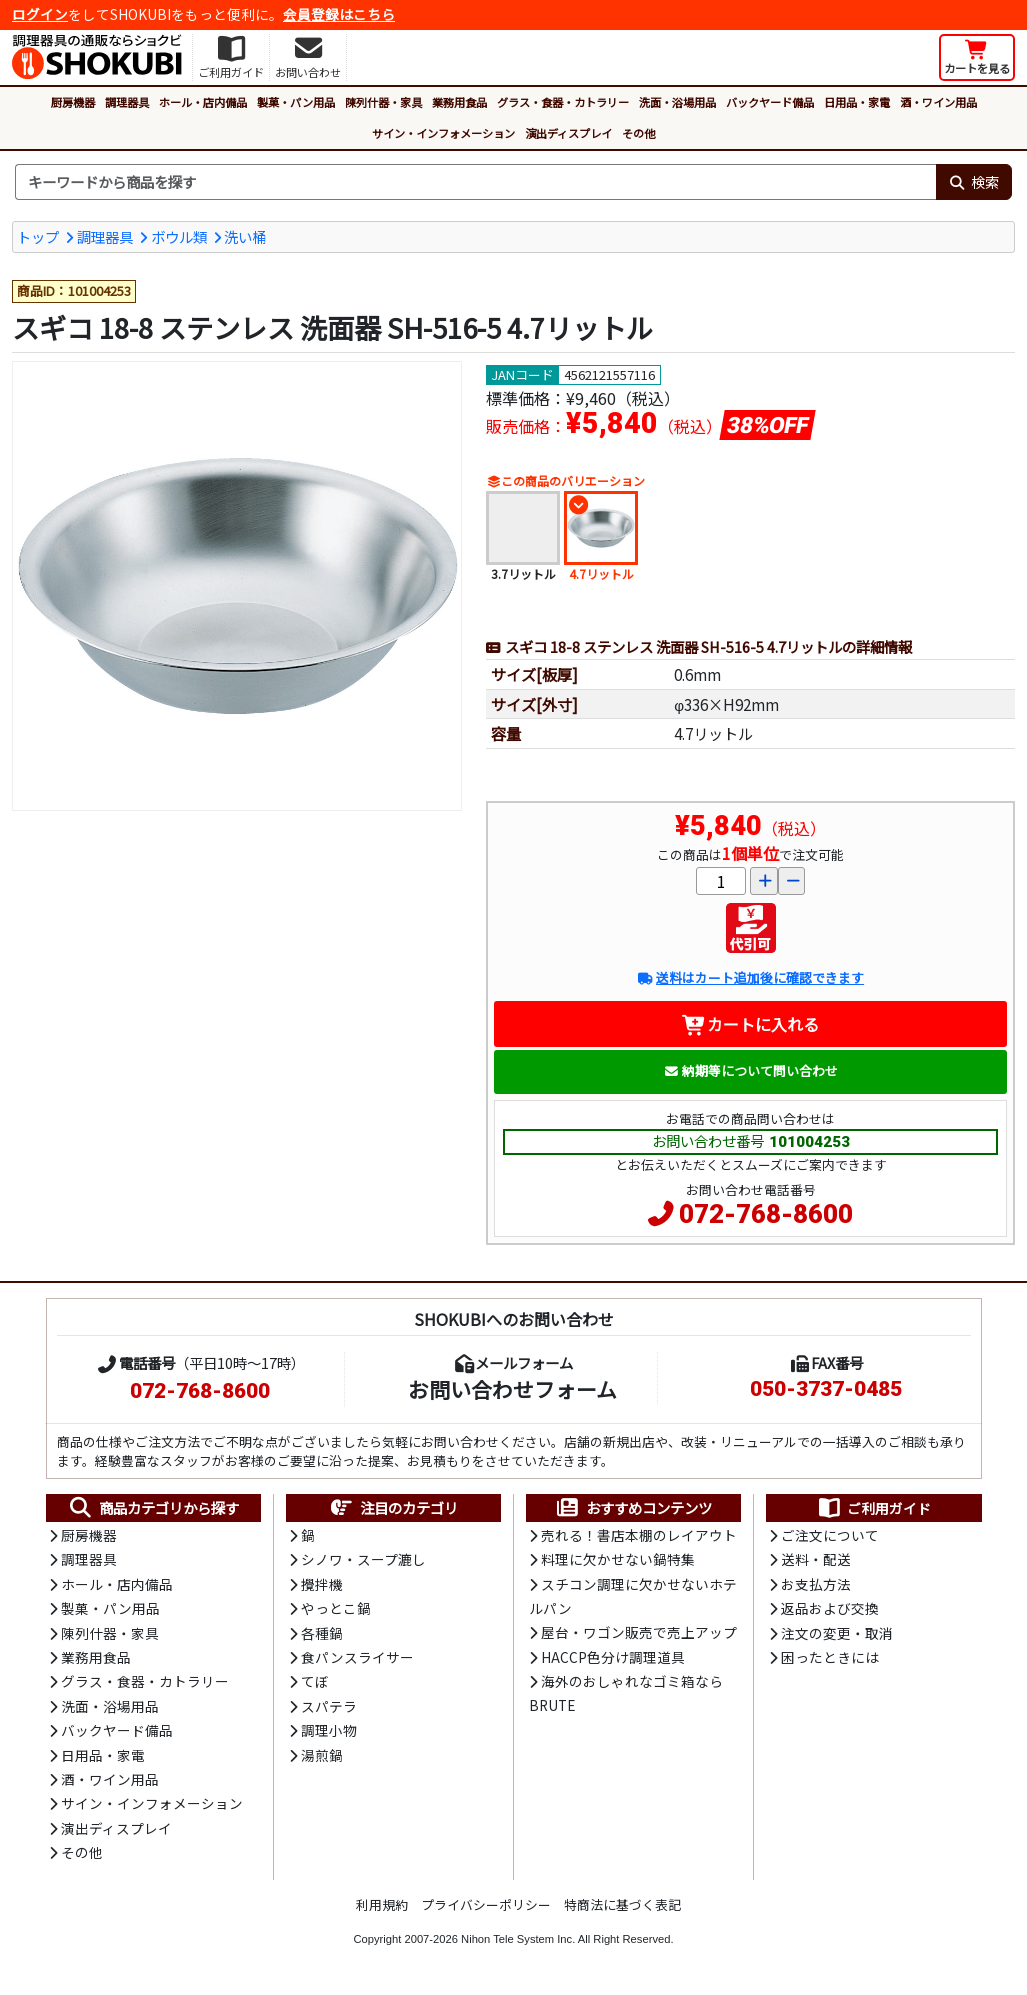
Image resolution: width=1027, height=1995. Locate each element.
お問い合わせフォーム (512, 1389)
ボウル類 (179, 236)
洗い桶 (245, 236)
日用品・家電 (857, 102)
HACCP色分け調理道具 (613, 1657)
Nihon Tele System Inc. (518, 1939)
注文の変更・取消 (837, 1633)
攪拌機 (322, 1584)
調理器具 (127, 102)
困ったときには (830, 1657)
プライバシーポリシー (486, 1904)
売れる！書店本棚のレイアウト (639, 1535)
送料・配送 (816, 1559)
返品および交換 (830, 1608)
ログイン (40, 14)
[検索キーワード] (475, 182)
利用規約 (382, 1904)
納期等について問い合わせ (750, 1070)
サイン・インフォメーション (443, 133)
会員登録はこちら (339, 14)
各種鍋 (322, 1633)
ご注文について (830, 1535)
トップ (38, 236)
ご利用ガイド (873, 1508)
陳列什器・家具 (383, 102)
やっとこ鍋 (336, 1608)
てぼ (315, 1681)
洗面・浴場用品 (677, 102)
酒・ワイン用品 (938, 102)
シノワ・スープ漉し (363, 1559)
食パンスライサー (357, 1657)
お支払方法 (816, 1584)
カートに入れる (750, 1024)
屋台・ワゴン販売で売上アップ (639, 1632)
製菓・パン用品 (296, 102)
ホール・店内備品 (203, 102)
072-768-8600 (766, 1214)
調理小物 (329, 1730)
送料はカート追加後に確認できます (750, 977)
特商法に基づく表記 (622, 1904)
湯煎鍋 (322, 1755)
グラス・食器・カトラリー (563, 102)
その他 (638, 133)
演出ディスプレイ (568, 133)
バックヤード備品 (770, 102)
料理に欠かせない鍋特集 (618, 1559)
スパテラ (329, 1706)
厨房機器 (73, 102)
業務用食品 (459, 102)
